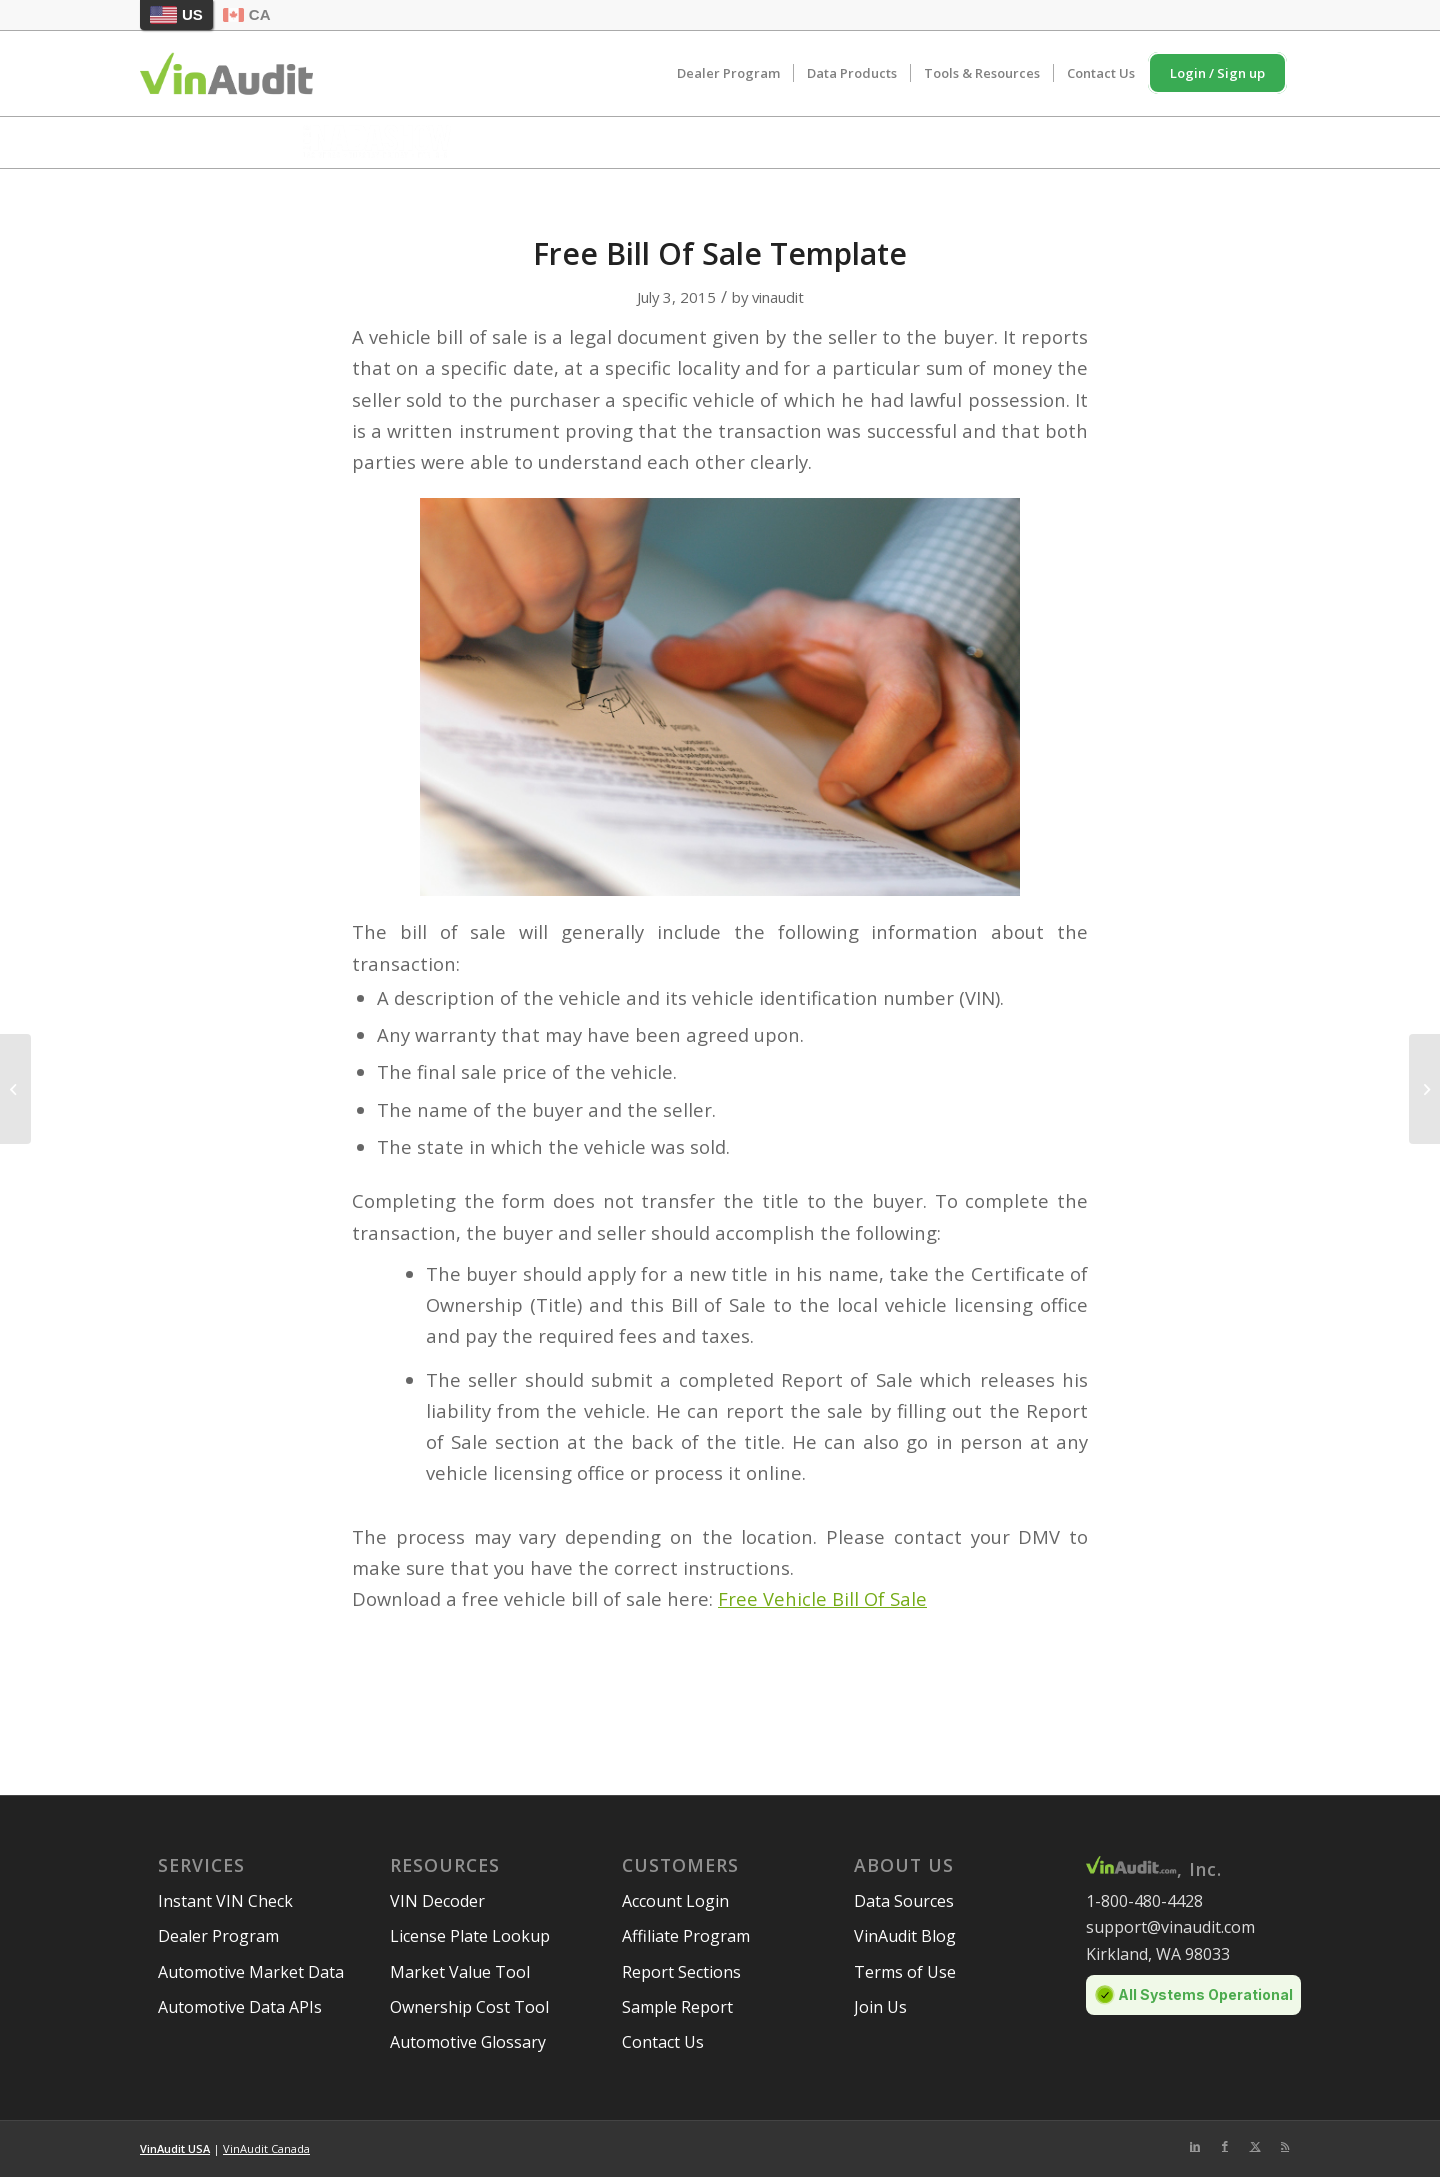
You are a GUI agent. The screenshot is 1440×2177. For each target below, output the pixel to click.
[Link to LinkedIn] (1195, 2146)
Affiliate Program (686, 1936)
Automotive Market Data (251, 1972)
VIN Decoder (437, 1901)
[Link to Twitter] (1255, 2146)
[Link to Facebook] (1225, 2146)
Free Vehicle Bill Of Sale (822, 1598)
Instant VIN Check (225, 1901)
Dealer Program (218, 1936)
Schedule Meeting (1076, 140)
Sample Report (677, 2007)
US (176, 15)
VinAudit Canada (266, 2148)
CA (247, 14)
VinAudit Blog (905, 1936)
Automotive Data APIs (240, 2007)
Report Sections (681, 1972)
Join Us (880, 2007)
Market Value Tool (460, 1972)
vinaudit (778, 297)
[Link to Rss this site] (1285, 2146)
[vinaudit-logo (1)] (226, 73)
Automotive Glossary (468, 2042)
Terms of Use (905, 1972)
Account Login (675, 1901)
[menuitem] (728, 73)
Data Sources (904, 1901)
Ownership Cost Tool (469, 2007)
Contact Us (663, 2042)
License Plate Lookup (470, 1936)
